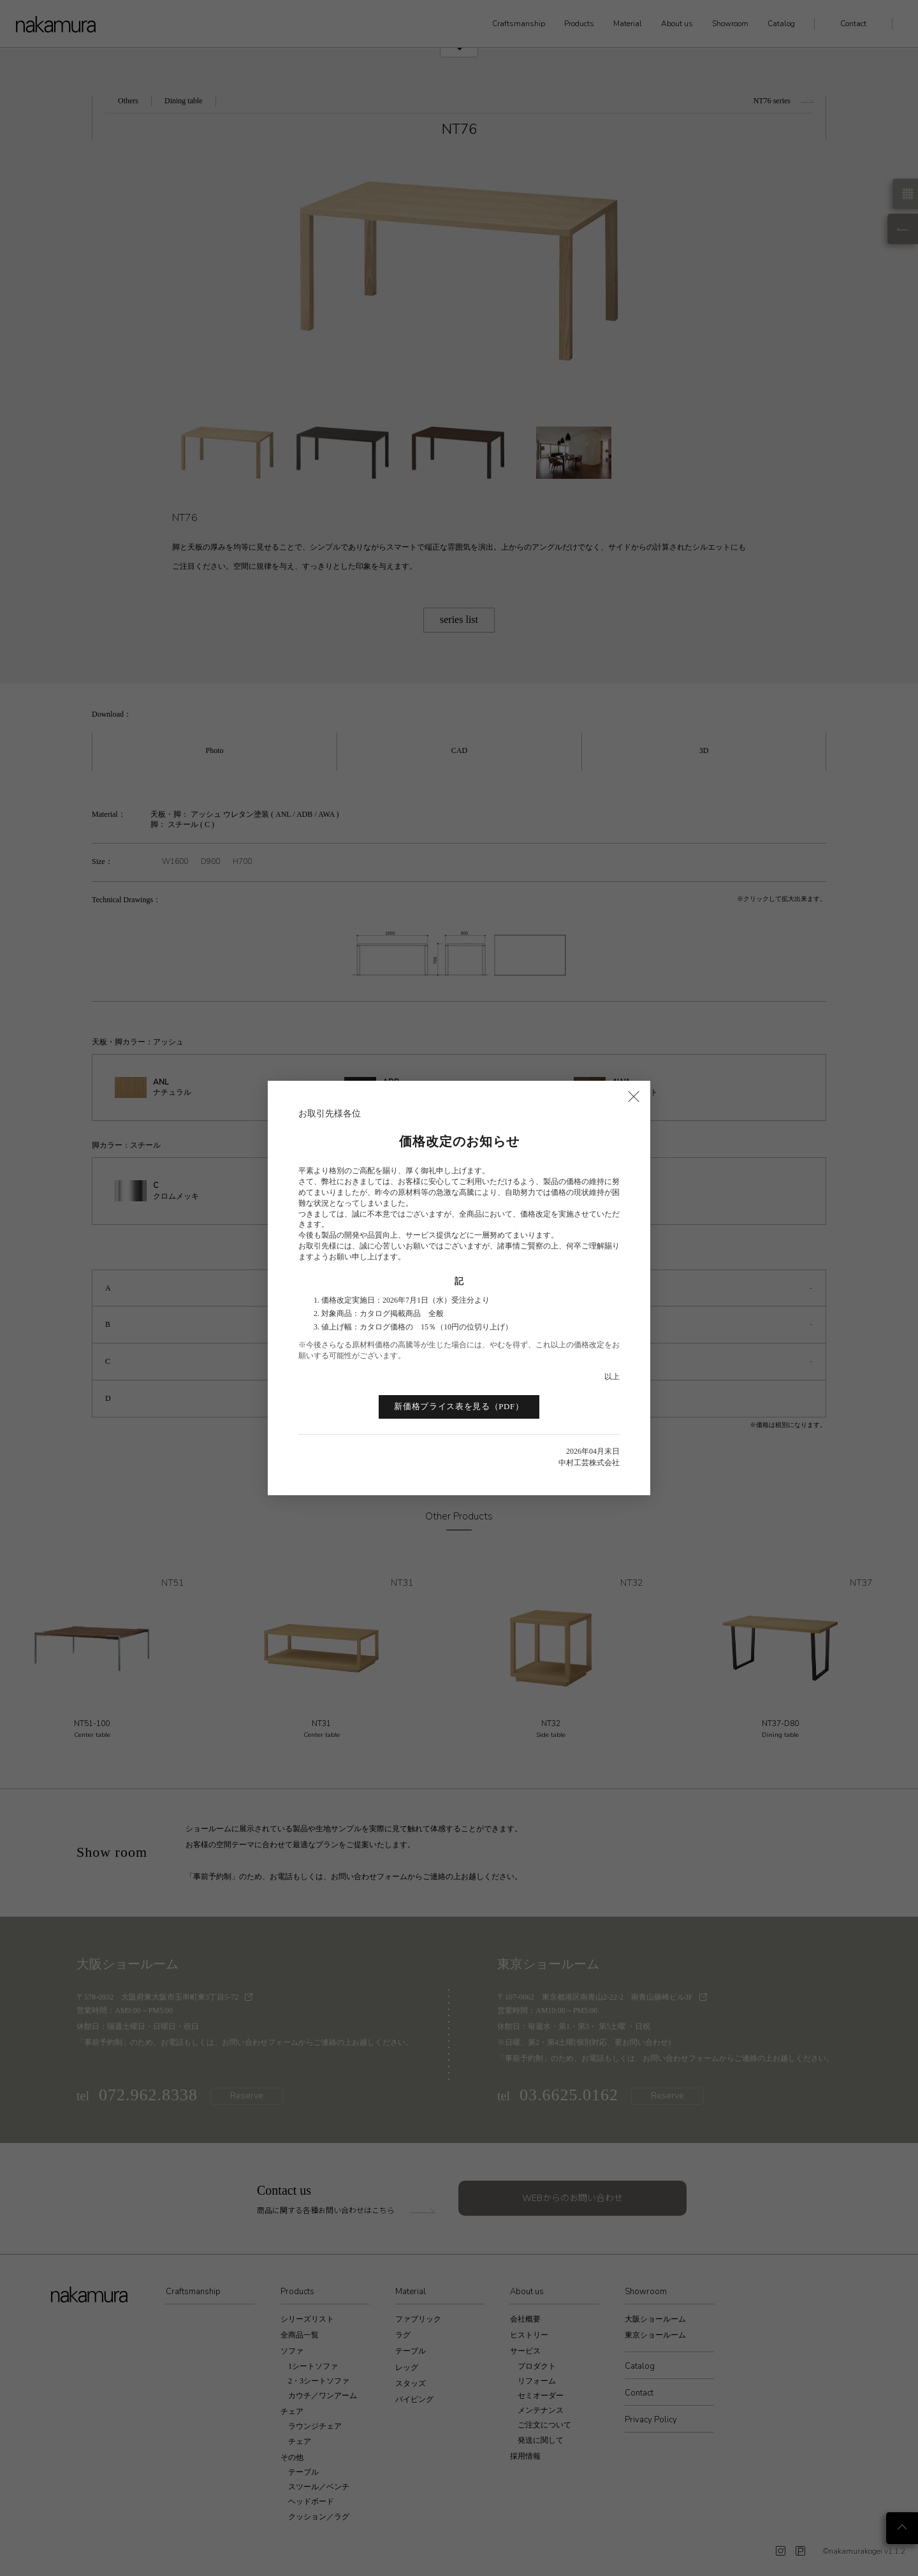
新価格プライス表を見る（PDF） (458, 1406)
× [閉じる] (634, 1095)
